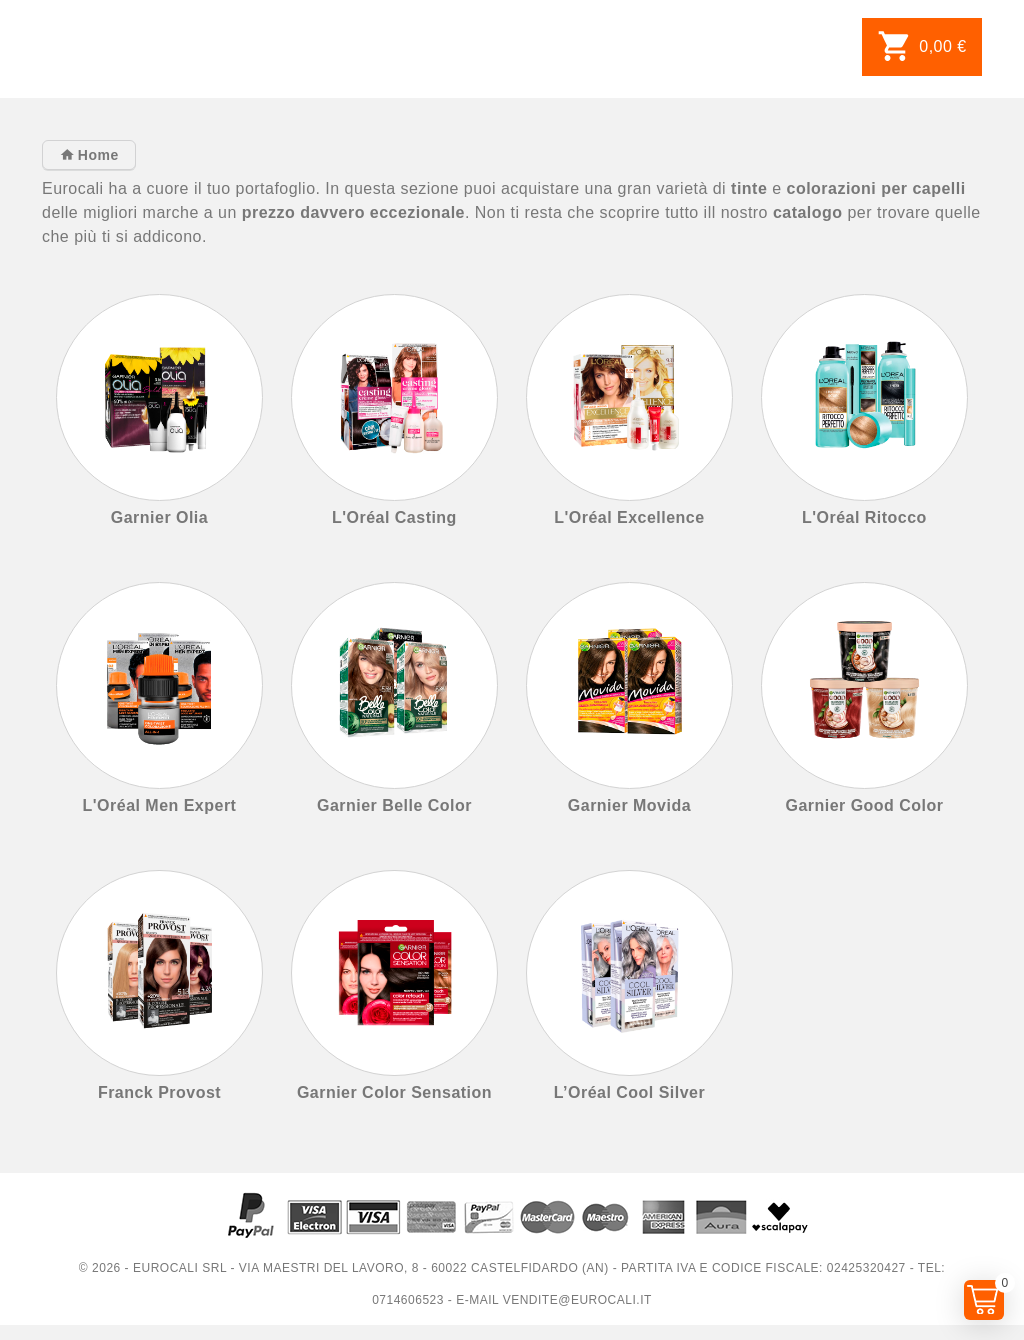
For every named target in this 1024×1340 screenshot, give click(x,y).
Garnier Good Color (864, 805)
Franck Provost (159, 1092)
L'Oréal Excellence (629, 517)
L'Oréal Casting (394, 517)
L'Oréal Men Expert (160, 805)
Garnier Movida (629, 805)
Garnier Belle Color (394, 805)
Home (95, 155)
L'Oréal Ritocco (864, 517)
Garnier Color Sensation (394, 1092)
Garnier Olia (159, 517)
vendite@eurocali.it (577, 1300)
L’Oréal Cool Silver (629, 1092)
